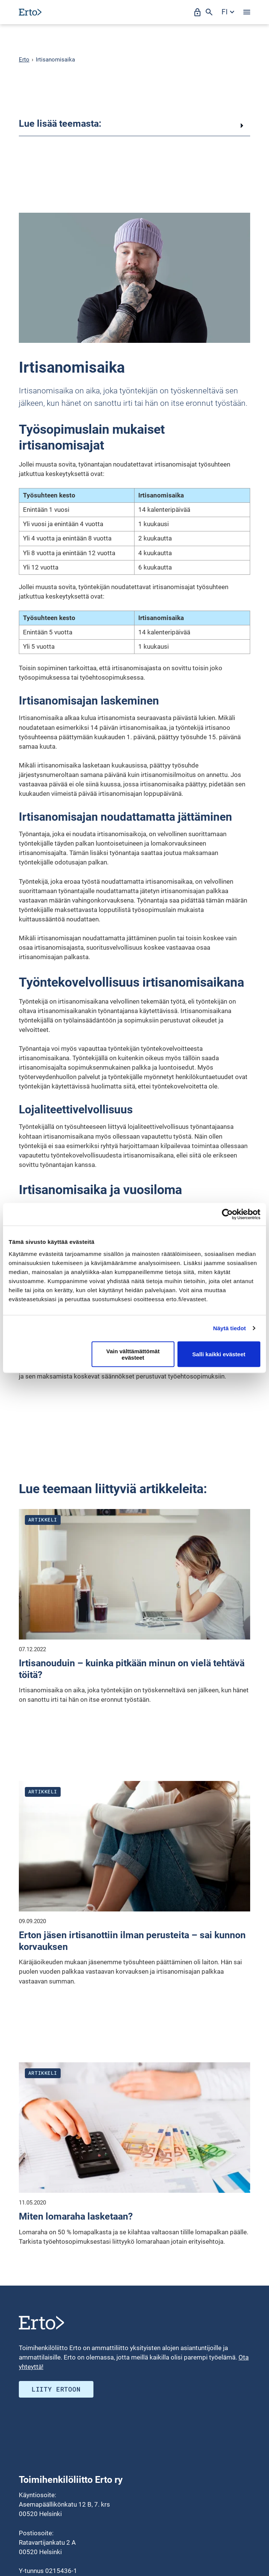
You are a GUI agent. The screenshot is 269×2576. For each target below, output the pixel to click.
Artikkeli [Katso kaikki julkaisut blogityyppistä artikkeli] (42, 1519)
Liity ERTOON (56, 2389)
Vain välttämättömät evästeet (133, 1354)
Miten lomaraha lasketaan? (76, 2216)
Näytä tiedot (229, 1328)
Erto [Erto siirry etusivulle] (24, 59)
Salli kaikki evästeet (218, 1354)
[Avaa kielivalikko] (228, 12)
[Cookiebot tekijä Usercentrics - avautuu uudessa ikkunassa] (227, 1214)
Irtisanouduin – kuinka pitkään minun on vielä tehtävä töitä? (132, 1669)
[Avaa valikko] (246, 12)
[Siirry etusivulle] (30, 12)
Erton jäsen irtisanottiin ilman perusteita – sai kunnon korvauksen (132, 1941)
